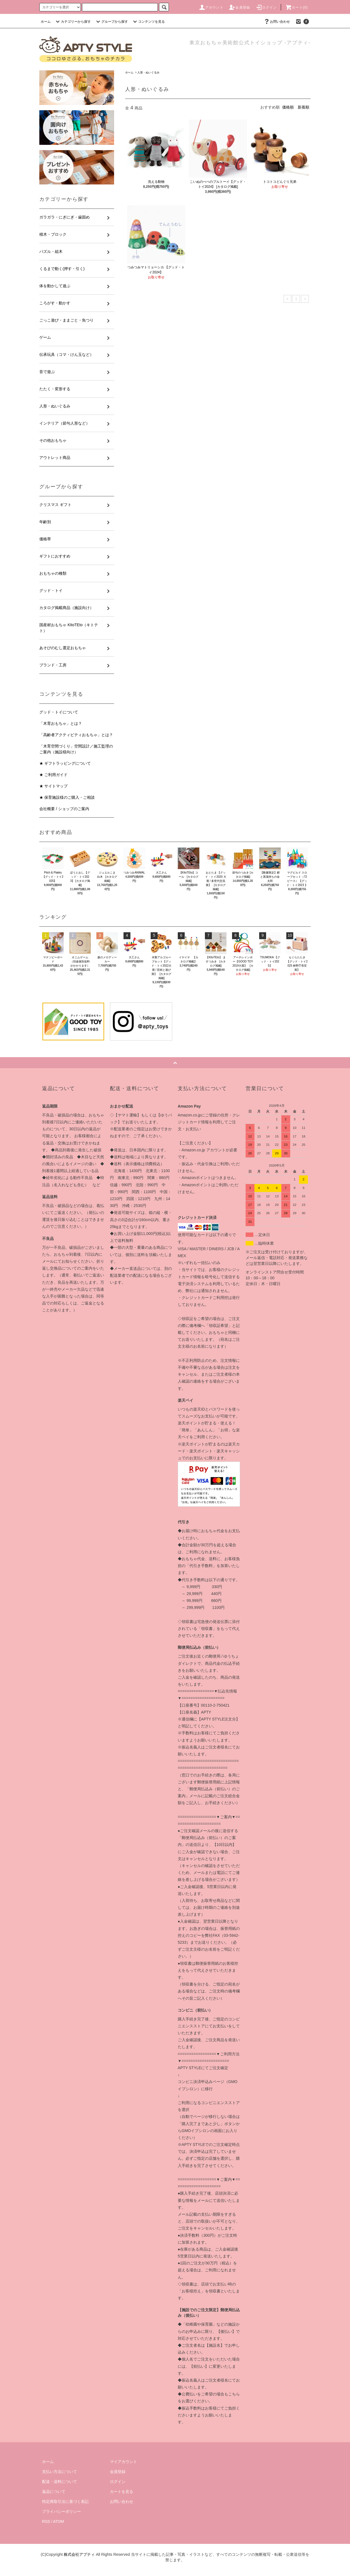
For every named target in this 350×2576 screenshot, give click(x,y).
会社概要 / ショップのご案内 (64, 809)
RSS (46, 2521)
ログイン (266, 7)
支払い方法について (59, 2471)
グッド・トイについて (58, 712)
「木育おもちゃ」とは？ (60, 723)
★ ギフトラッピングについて (65, 763)
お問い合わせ (276, 22)
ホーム (46, 22)
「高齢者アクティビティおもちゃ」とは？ (76, 735)
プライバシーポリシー (61, 2511)
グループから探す (111, 22)
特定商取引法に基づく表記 (65, 2501)
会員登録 (239, 7)
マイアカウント (123, 2461)
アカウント (211, 7)
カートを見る (121, 2491)
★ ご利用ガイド (53, 774)
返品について (53, 2491)
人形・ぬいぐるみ (148, 72)
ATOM (58, 2521)
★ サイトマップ (53, 786)
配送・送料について (59, 2481)
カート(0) (296, 7)
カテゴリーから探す (72, 22)
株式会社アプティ (79, 2554)
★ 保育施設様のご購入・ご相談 (67, 797)
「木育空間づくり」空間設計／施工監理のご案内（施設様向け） (76, 749)
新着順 (303, 107)
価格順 (288, 107)
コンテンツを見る (148, 22)
